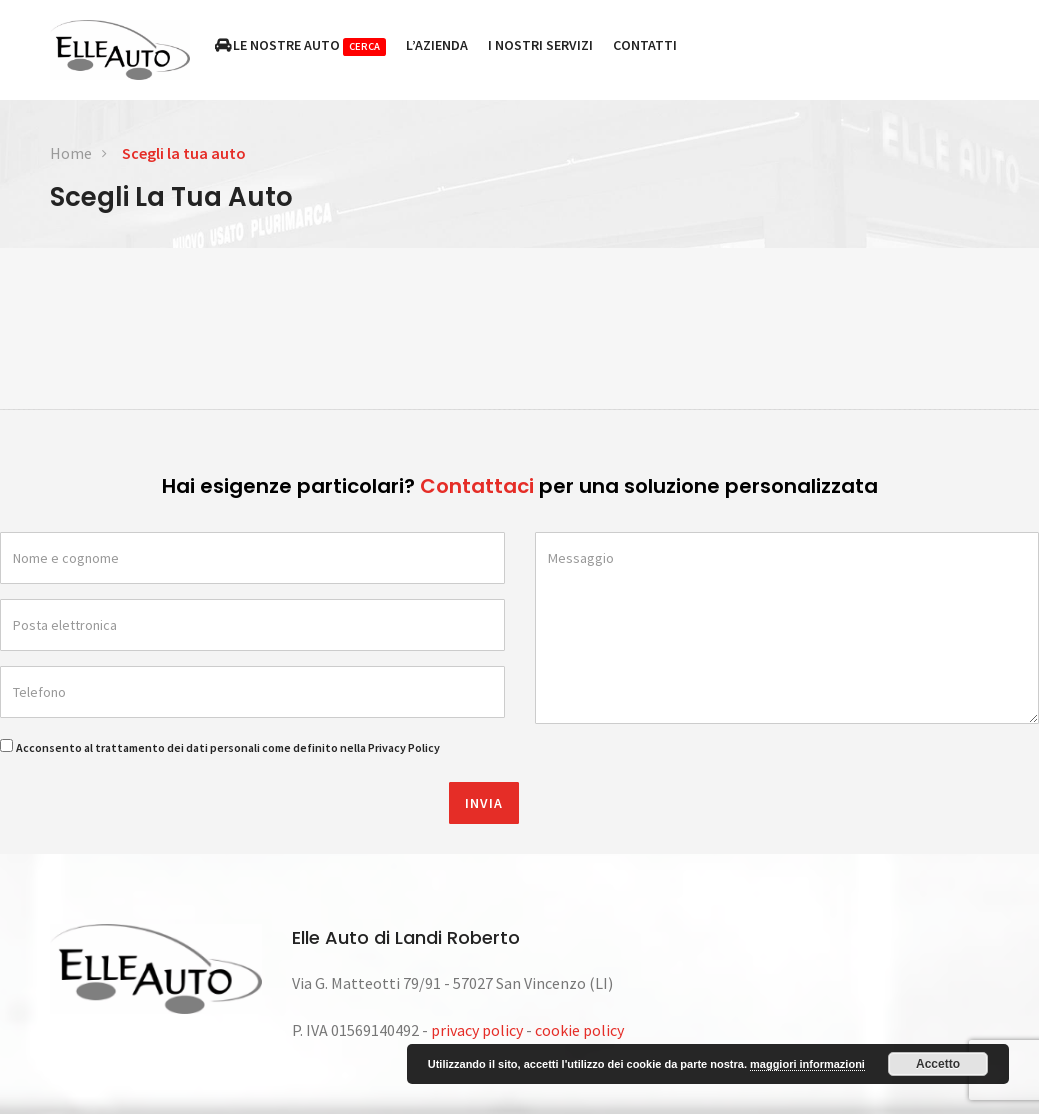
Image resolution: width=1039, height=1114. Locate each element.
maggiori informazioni (807, 1064)
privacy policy (477, 1030)
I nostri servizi (540, 45)
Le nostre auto (301, 46)
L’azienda (437, 45)
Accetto (938, 1064)
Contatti (645, 45)
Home (71, 153)
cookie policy (579, 1030)
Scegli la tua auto (184, 153)
